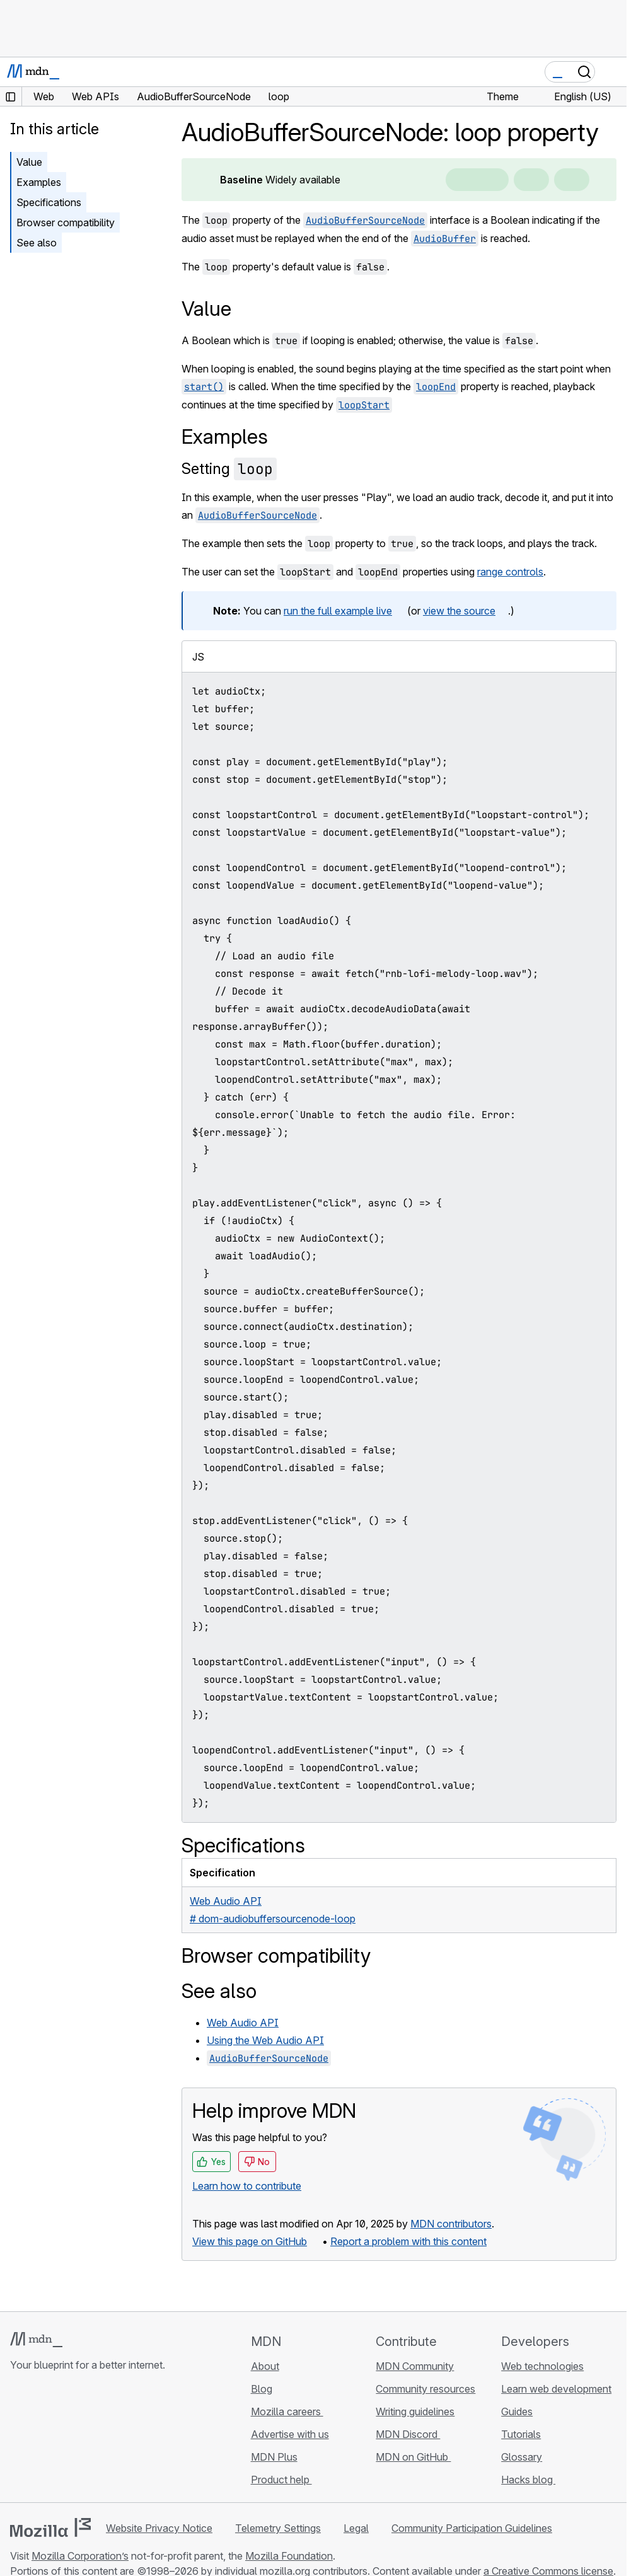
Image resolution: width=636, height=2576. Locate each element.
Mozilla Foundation (289, 2556)
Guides (517, 2411)
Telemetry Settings (278, 2528)
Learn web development (556, 2389)
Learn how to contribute (246, 2186)
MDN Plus (274, 2457)
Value (29, 162)
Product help (281, 2479)
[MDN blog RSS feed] (108, 2439)
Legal (356, 2528)
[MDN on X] (63, 2439)
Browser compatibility (65, 222)
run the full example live (338, 610)
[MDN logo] (36, 2339)
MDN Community (415, 2366)
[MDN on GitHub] (17, 2439)
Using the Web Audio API (265, 2040)
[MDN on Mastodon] (85, 2439)
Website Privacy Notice (159, 2528)
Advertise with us (290, 2434)
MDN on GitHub (413, 2457)
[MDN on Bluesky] (40, 2439)
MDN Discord (408, 2434)
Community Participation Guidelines (471, 2528)
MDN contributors (451, 2223)
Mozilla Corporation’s (80, 2556)
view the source (459, 610)
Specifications (48, 202)
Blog (261, 2389)
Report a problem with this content (408, 2241)
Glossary (521, 2457)
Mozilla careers (287, 2411)
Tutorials (521, 2434)
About (265, 2366)
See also (36, 242)
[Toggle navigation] (612, 71)
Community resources (425, 2389)
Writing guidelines (415, 2411)
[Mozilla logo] (50, 2527)
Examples (38, 182)
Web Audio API (243, 2022)
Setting (229, 468)
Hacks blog (528, 2479)
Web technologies (542, 2366)
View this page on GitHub (249, 2241)
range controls (510, 571)
